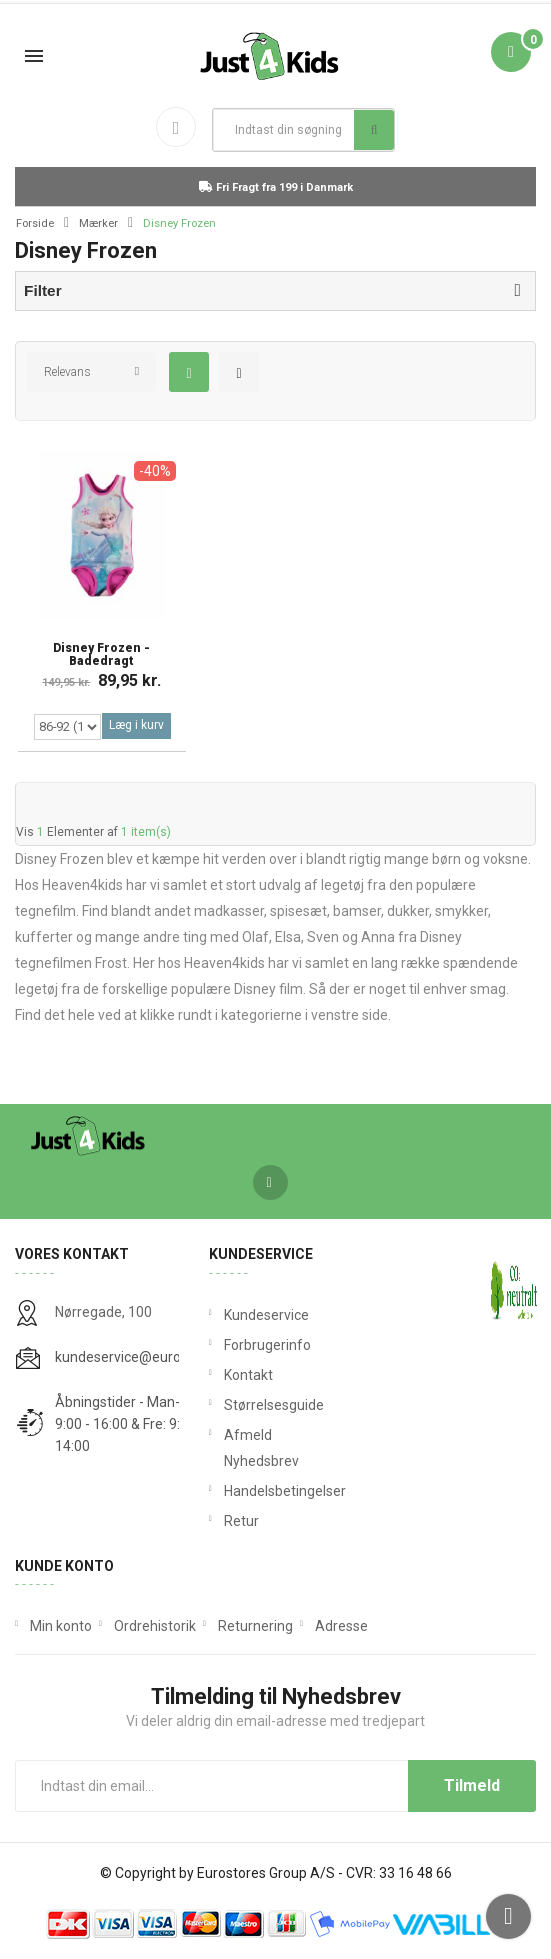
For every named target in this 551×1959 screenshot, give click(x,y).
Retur (241, 1521)
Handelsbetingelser (276, 1491)
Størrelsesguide (274, 1405)
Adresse (341, 1626)
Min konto (61, 1626)
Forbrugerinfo (267, 1345)
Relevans (67, 372)
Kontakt (248, 1375)
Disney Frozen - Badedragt (101, 655)
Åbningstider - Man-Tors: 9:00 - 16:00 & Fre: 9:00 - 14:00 (133, 1424)
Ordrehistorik (155, 1626)
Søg (374, 130)
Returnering (255, 1626)
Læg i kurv (136, 725)
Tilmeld (472, 1785)
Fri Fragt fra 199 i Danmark (276, 187)
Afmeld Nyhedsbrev (261, 1448)
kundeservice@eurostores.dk (147, 1357)
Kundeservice (266, 1315)
